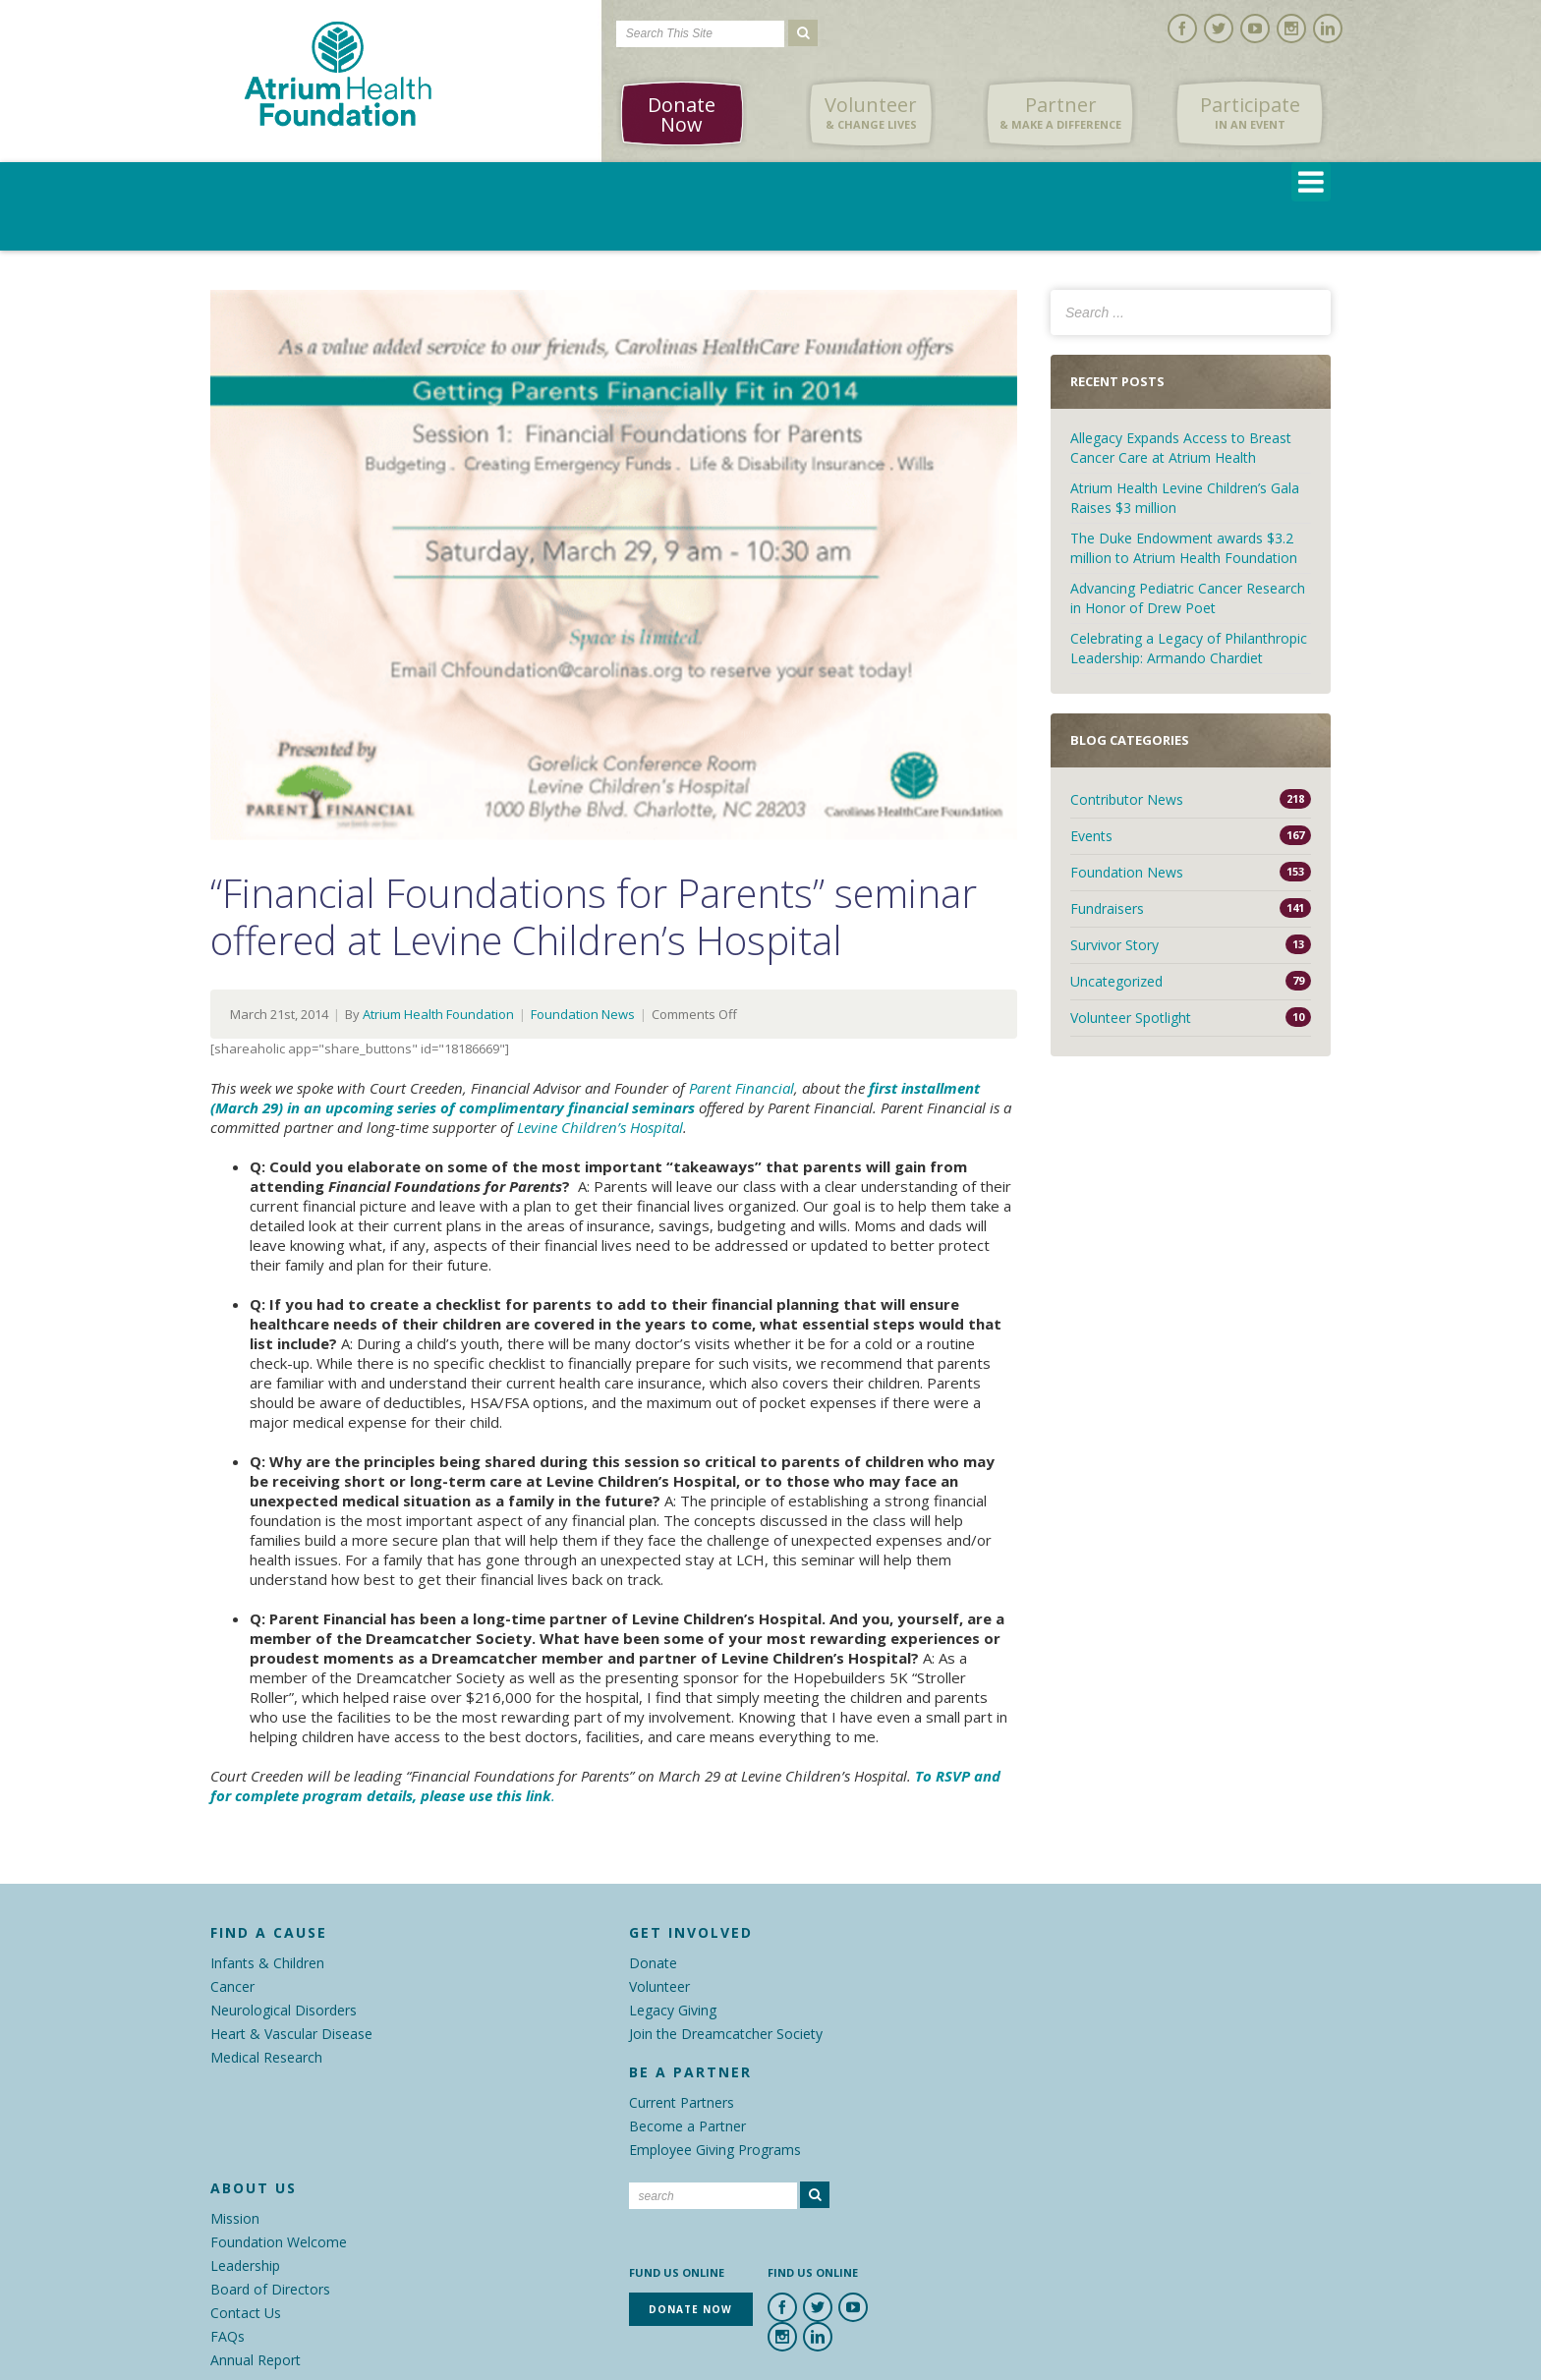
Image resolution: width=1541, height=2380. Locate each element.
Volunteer (871, 113)
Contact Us (245, 2312)
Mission (234, 2218)
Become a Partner (687, 2126)
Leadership (245, 2265)
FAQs (227, 2336)
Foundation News (583, 1014)
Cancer (232, 1986)
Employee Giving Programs (715, 2149)
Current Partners (681, 2102)
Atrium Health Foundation (438, 1014)
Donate (653, 1963)
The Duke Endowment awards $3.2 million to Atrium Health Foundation (1183, 548)
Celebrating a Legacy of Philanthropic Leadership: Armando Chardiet (1188, 648)
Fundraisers (1107, 908)
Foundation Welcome (278, 2242)
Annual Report (255, 2360)
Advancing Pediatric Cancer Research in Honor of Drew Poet (1187, 598)
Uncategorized (1116, 981)
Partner (1060, 113)
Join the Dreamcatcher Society (726, 2033)
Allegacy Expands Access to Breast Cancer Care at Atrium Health (1180, 447)
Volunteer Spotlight (1130, 1017)
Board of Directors (270, 2289)
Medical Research (266, 2057)
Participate (1250, 113)
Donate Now (681, 114)
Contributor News (1126, 799)
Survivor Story (1114, 944)
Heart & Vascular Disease (291, 2033)
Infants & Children (267, 1963)
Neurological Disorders (283, 2010)
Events (1091, 835)
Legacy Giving (672, 2010)
